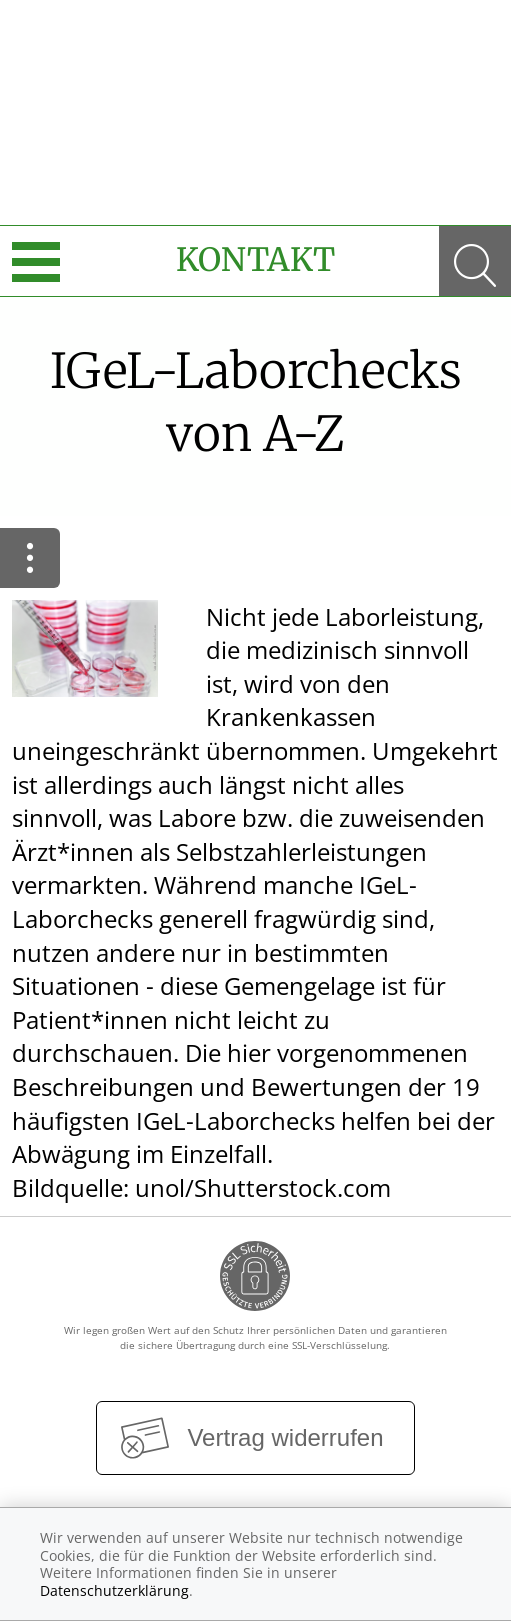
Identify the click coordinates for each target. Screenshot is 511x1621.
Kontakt (255, 260)
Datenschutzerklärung (114, 1590)
